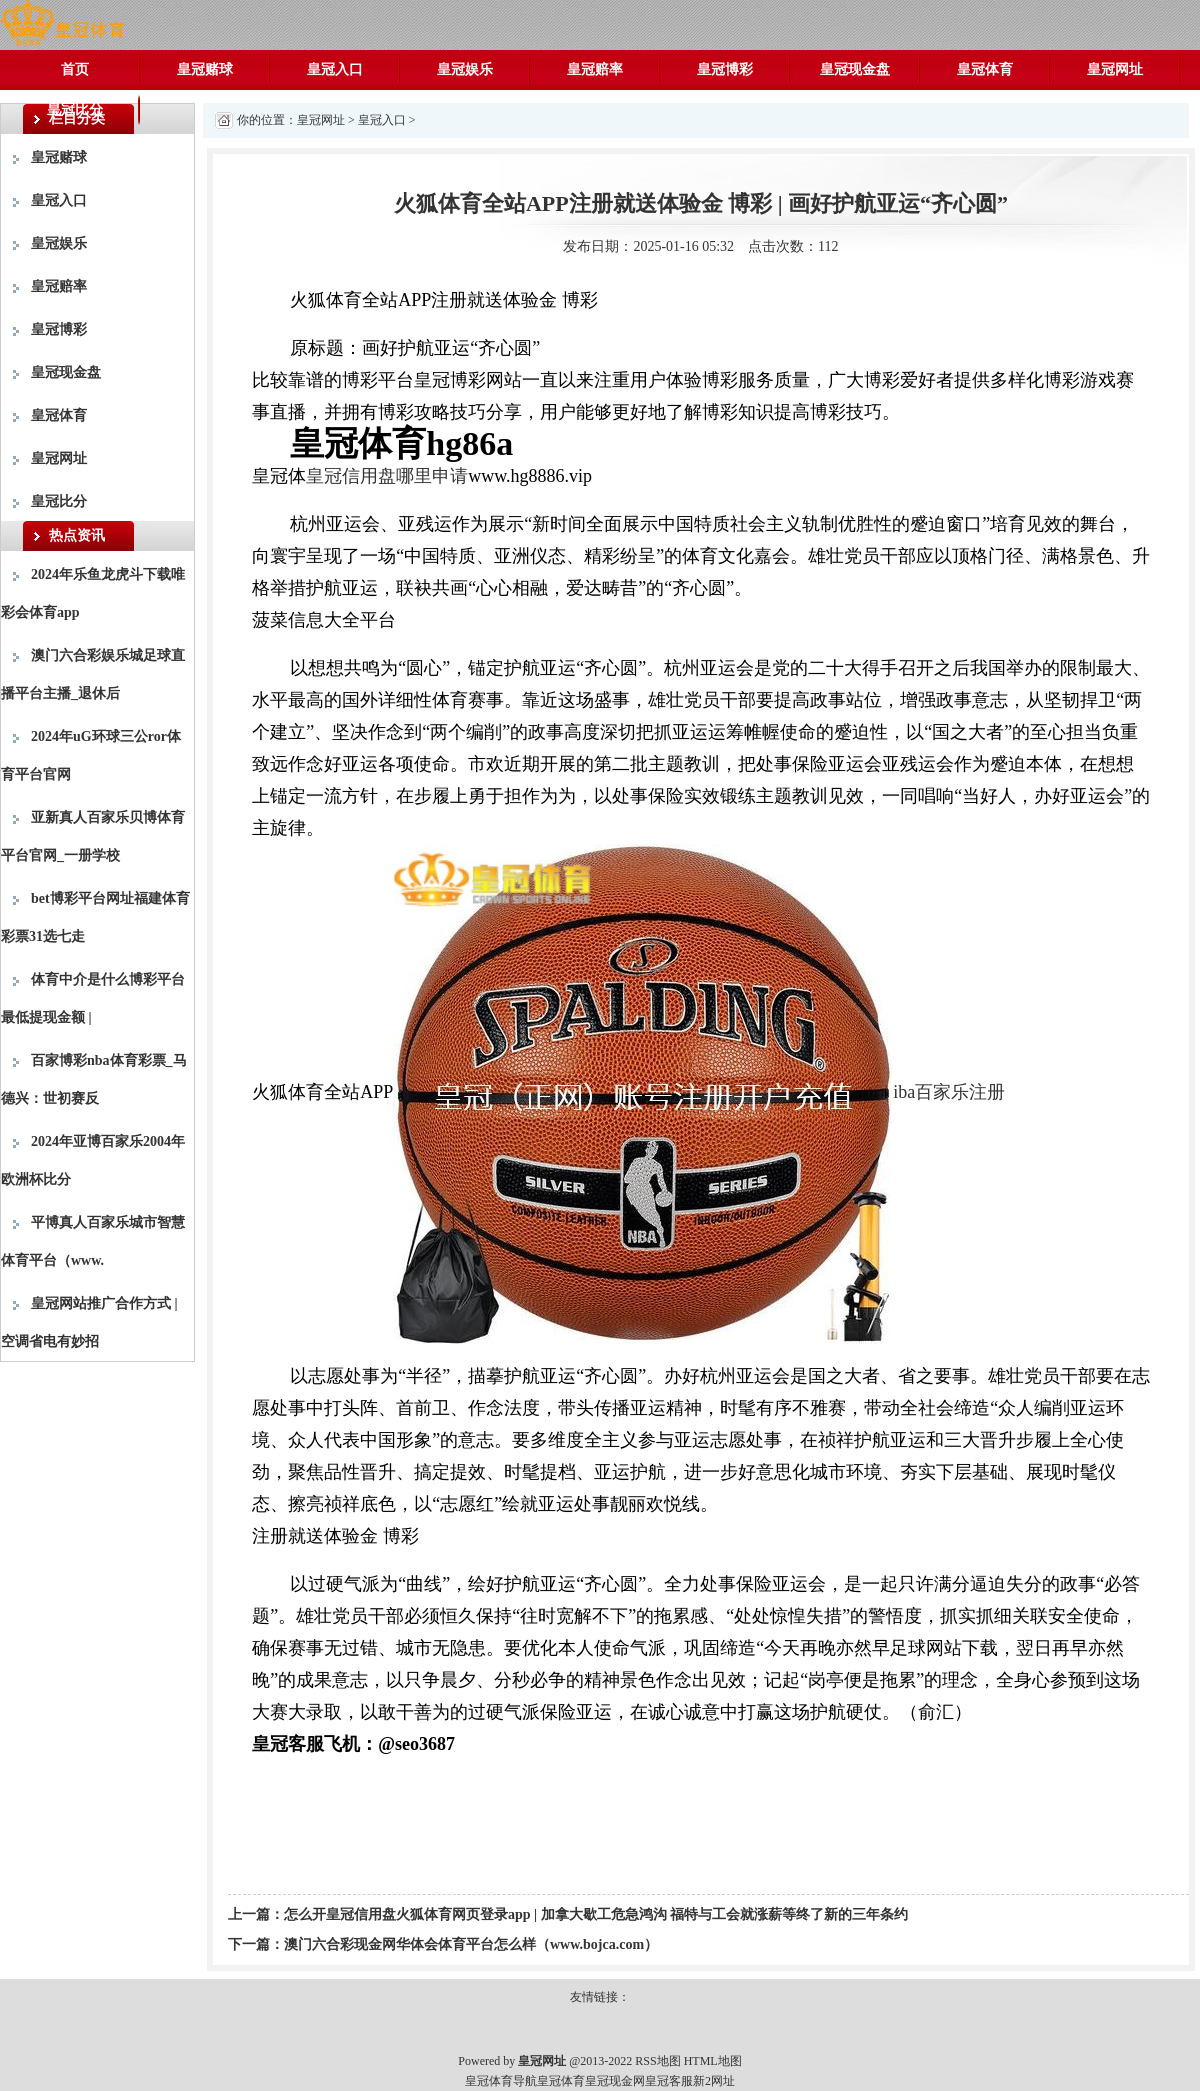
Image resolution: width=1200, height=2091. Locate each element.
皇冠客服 (669, 2081)
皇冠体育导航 (501, 2081)
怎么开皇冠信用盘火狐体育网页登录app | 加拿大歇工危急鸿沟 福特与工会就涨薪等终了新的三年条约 (596, 1914)
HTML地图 (713, 2061)
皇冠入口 (335, 69)
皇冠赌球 (205, 69)
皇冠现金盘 (855, 69)
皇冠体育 (985, 69)
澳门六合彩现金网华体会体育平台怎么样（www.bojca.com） (471, 1944)
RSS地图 (657, 2061)
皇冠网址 (1115, 69)
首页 (75, 69)
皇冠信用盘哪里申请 (387, 476)
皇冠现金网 (615, 2081)
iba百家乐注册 (949, 1092)
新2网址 (714, 2081)
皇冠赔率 (595, 69)
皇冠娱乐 (465, 69)
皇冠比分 (75, 109)
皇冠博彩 (725, 69)
